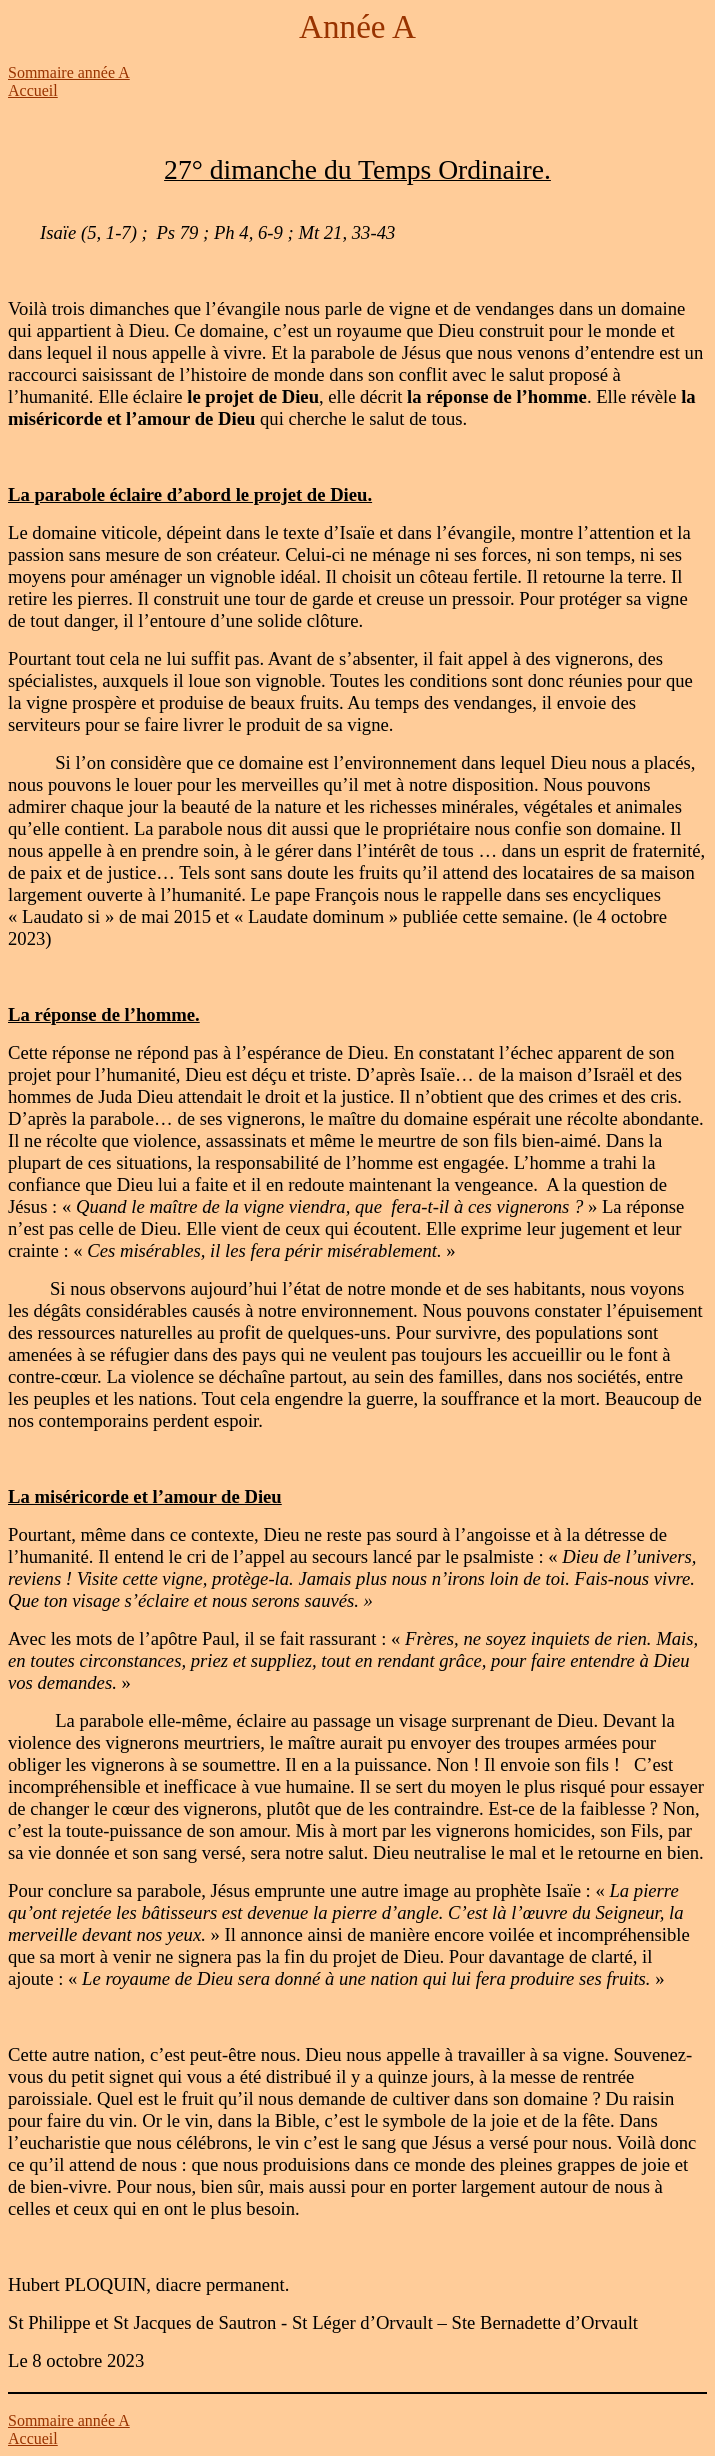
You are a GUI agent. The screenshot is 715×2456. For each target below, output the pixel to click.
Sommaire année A (69, 72)
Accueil (33, 90)
